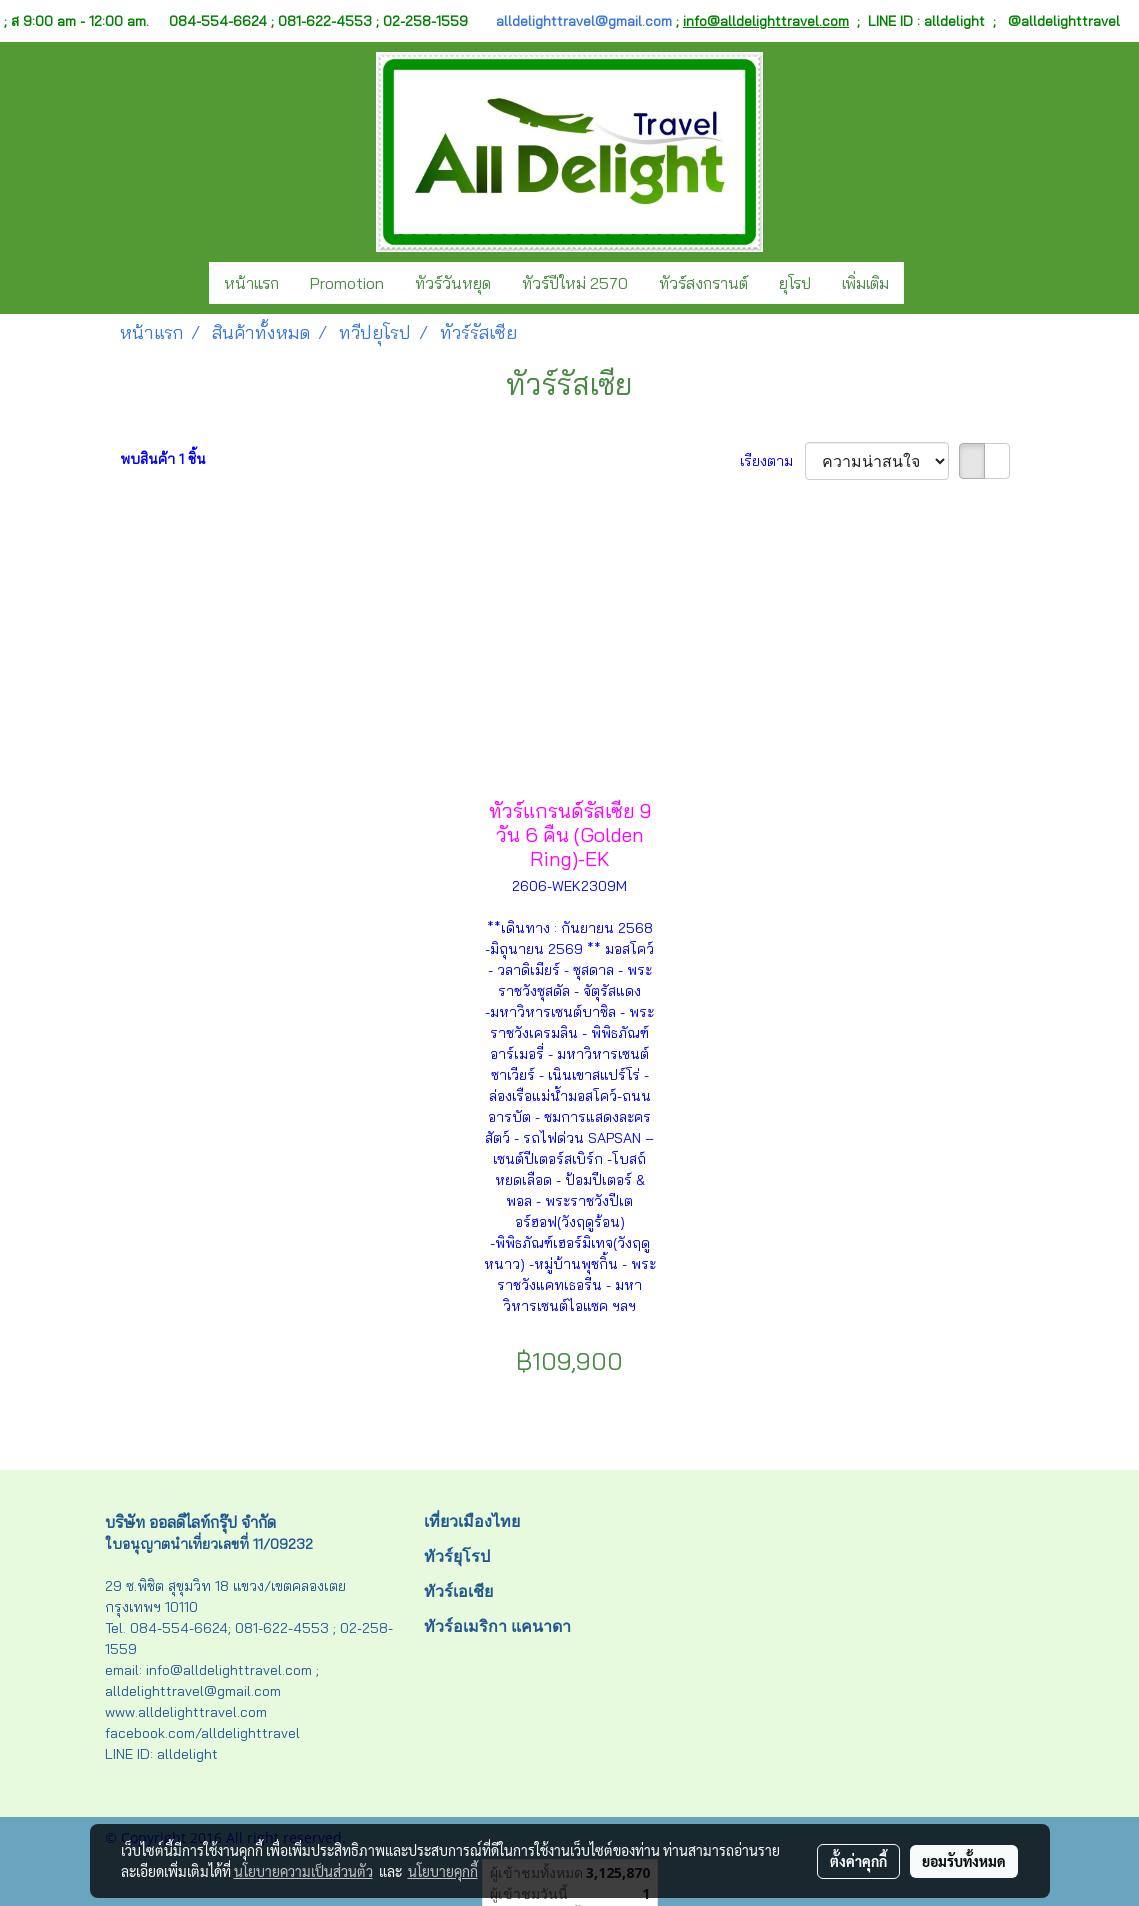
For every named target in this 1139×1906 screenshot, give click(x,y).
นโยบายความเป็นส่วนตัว (303, 1871)
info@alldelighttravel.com (766, 21)
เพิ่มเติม (865, 283)
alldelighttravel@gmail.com (584, 21)
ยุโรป (795, 283)
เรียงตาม (772, 461)
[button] (922, 283)
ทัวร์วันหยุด (453, 283)
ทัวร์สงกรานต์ (703, 283)
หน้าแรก (251, 283)
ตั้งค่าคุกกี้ (858, 1861)
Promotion (347, 283)
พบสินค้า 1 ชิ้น (163, 459)
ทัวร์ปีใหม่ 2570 (575, 283)
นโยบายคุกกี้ (443, 1871)
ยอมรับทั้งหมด (964, 1861)
